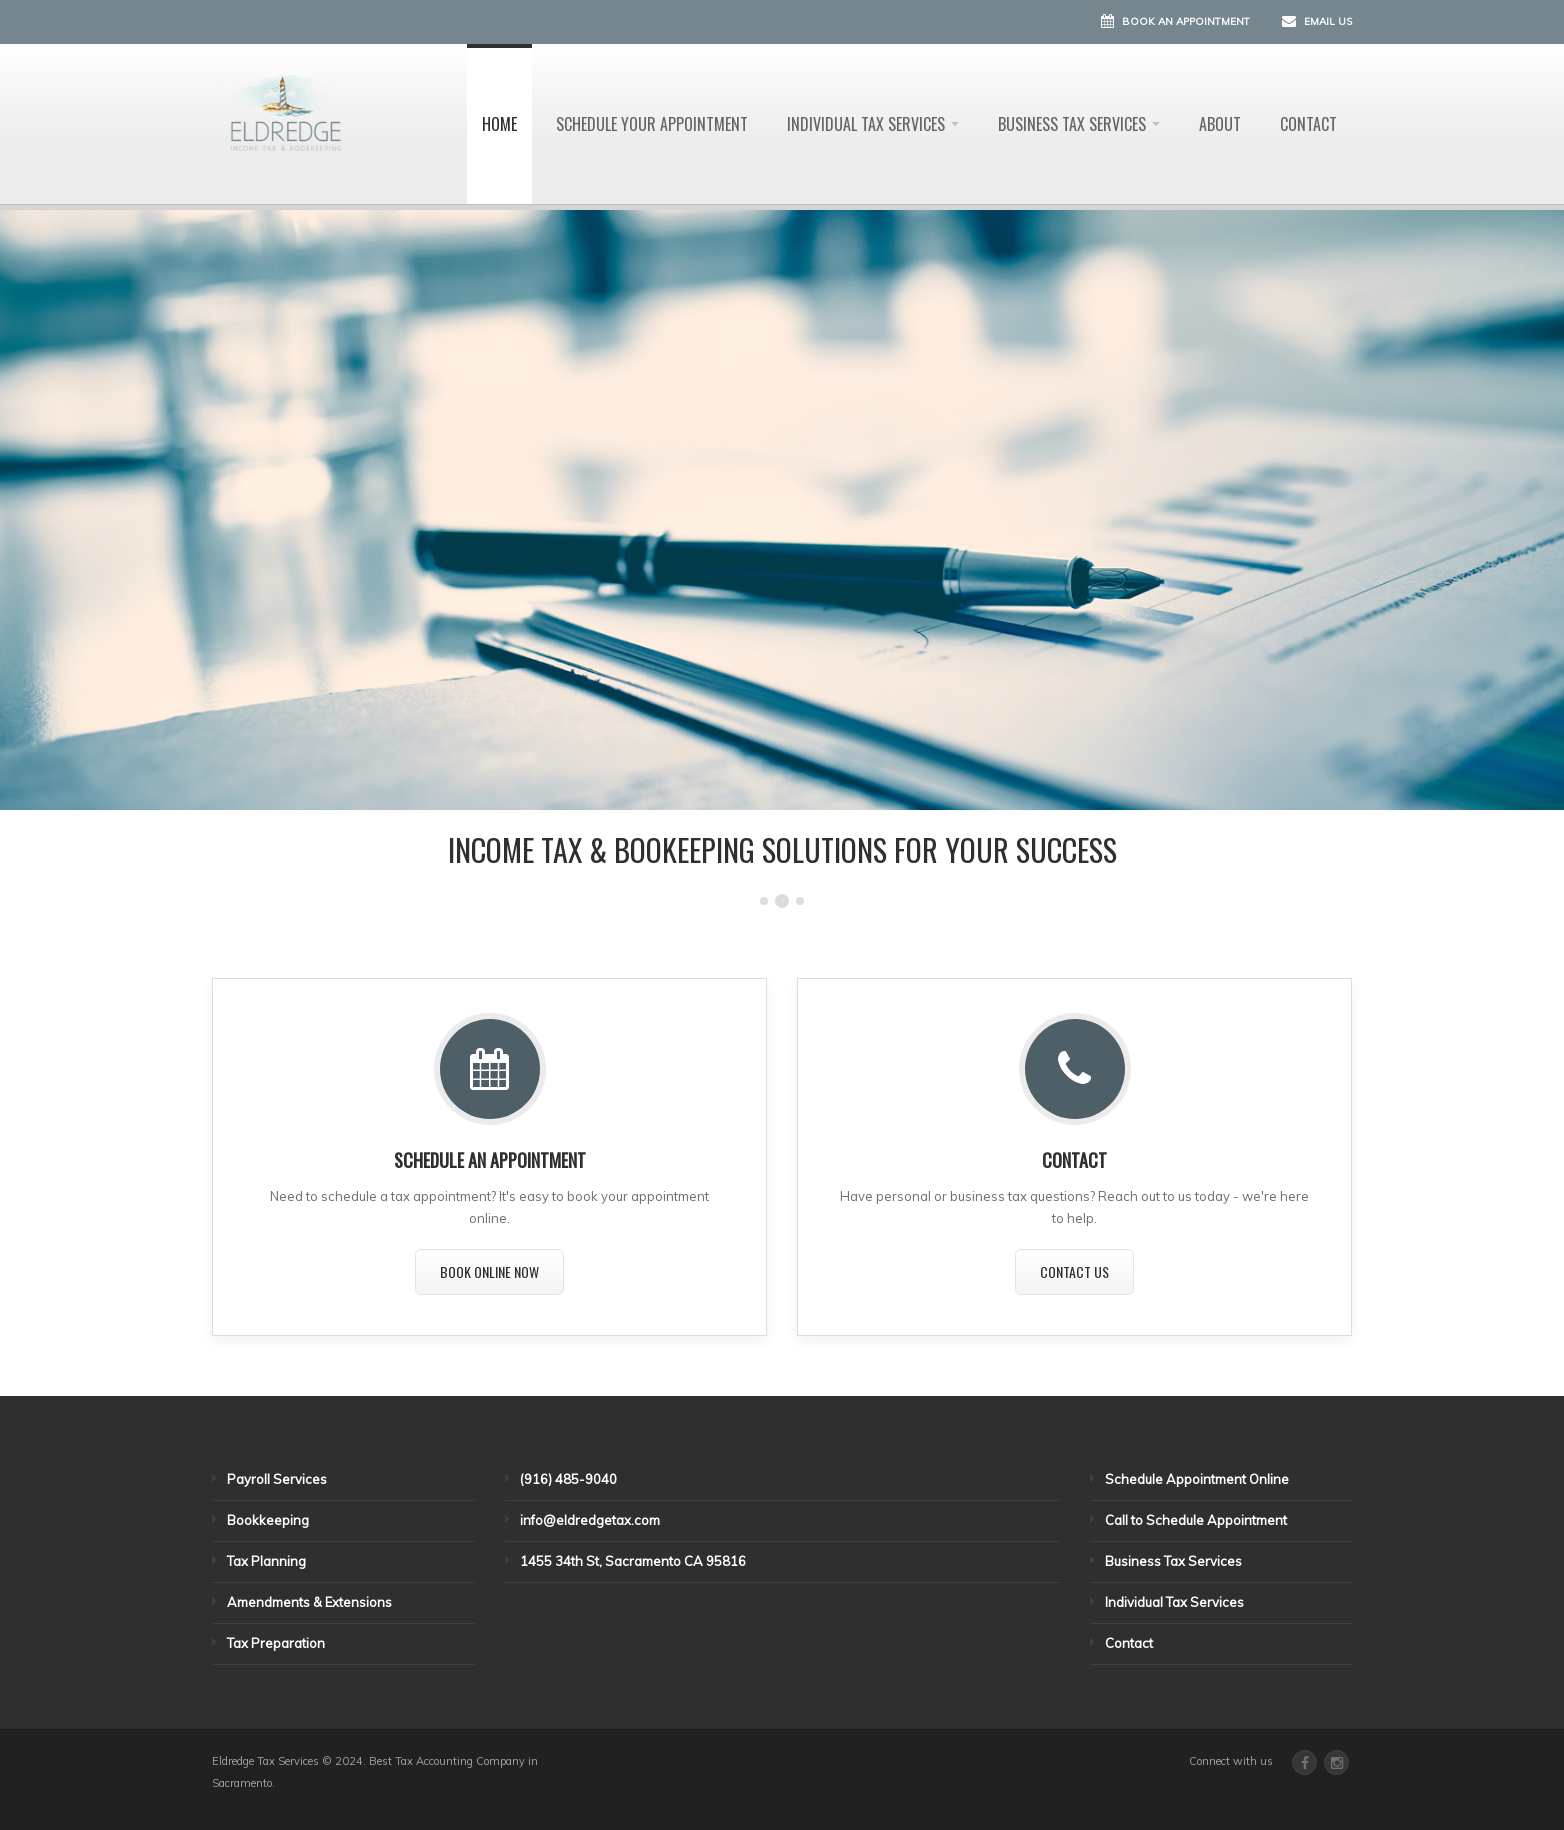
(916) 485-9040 (568, 1479)
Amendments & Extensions (309, 1602)
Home (499, 124)
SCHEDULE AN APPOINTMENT (490, 1160)
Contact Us (1074, 1271)
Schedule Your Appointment (652, 124)
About (1220, 124)
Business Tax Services (1079, 124)
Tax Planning (266, 1561)
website (297, 1783)
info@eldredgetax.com (590, 1520)
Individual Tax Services (873, 124)
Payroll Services (277, 1479)
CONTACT (1074, 1160)
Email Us (1328, 21)
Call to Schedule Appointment (1196, 1520)
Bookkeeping (268, 1520)
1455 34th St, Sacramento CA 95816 (633, 1561)
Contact (1308, 124)
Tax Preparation (276, 1643)
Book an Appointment (1186, 21)
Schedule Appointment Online (1197, 1479)
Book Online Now (489, 1271)
